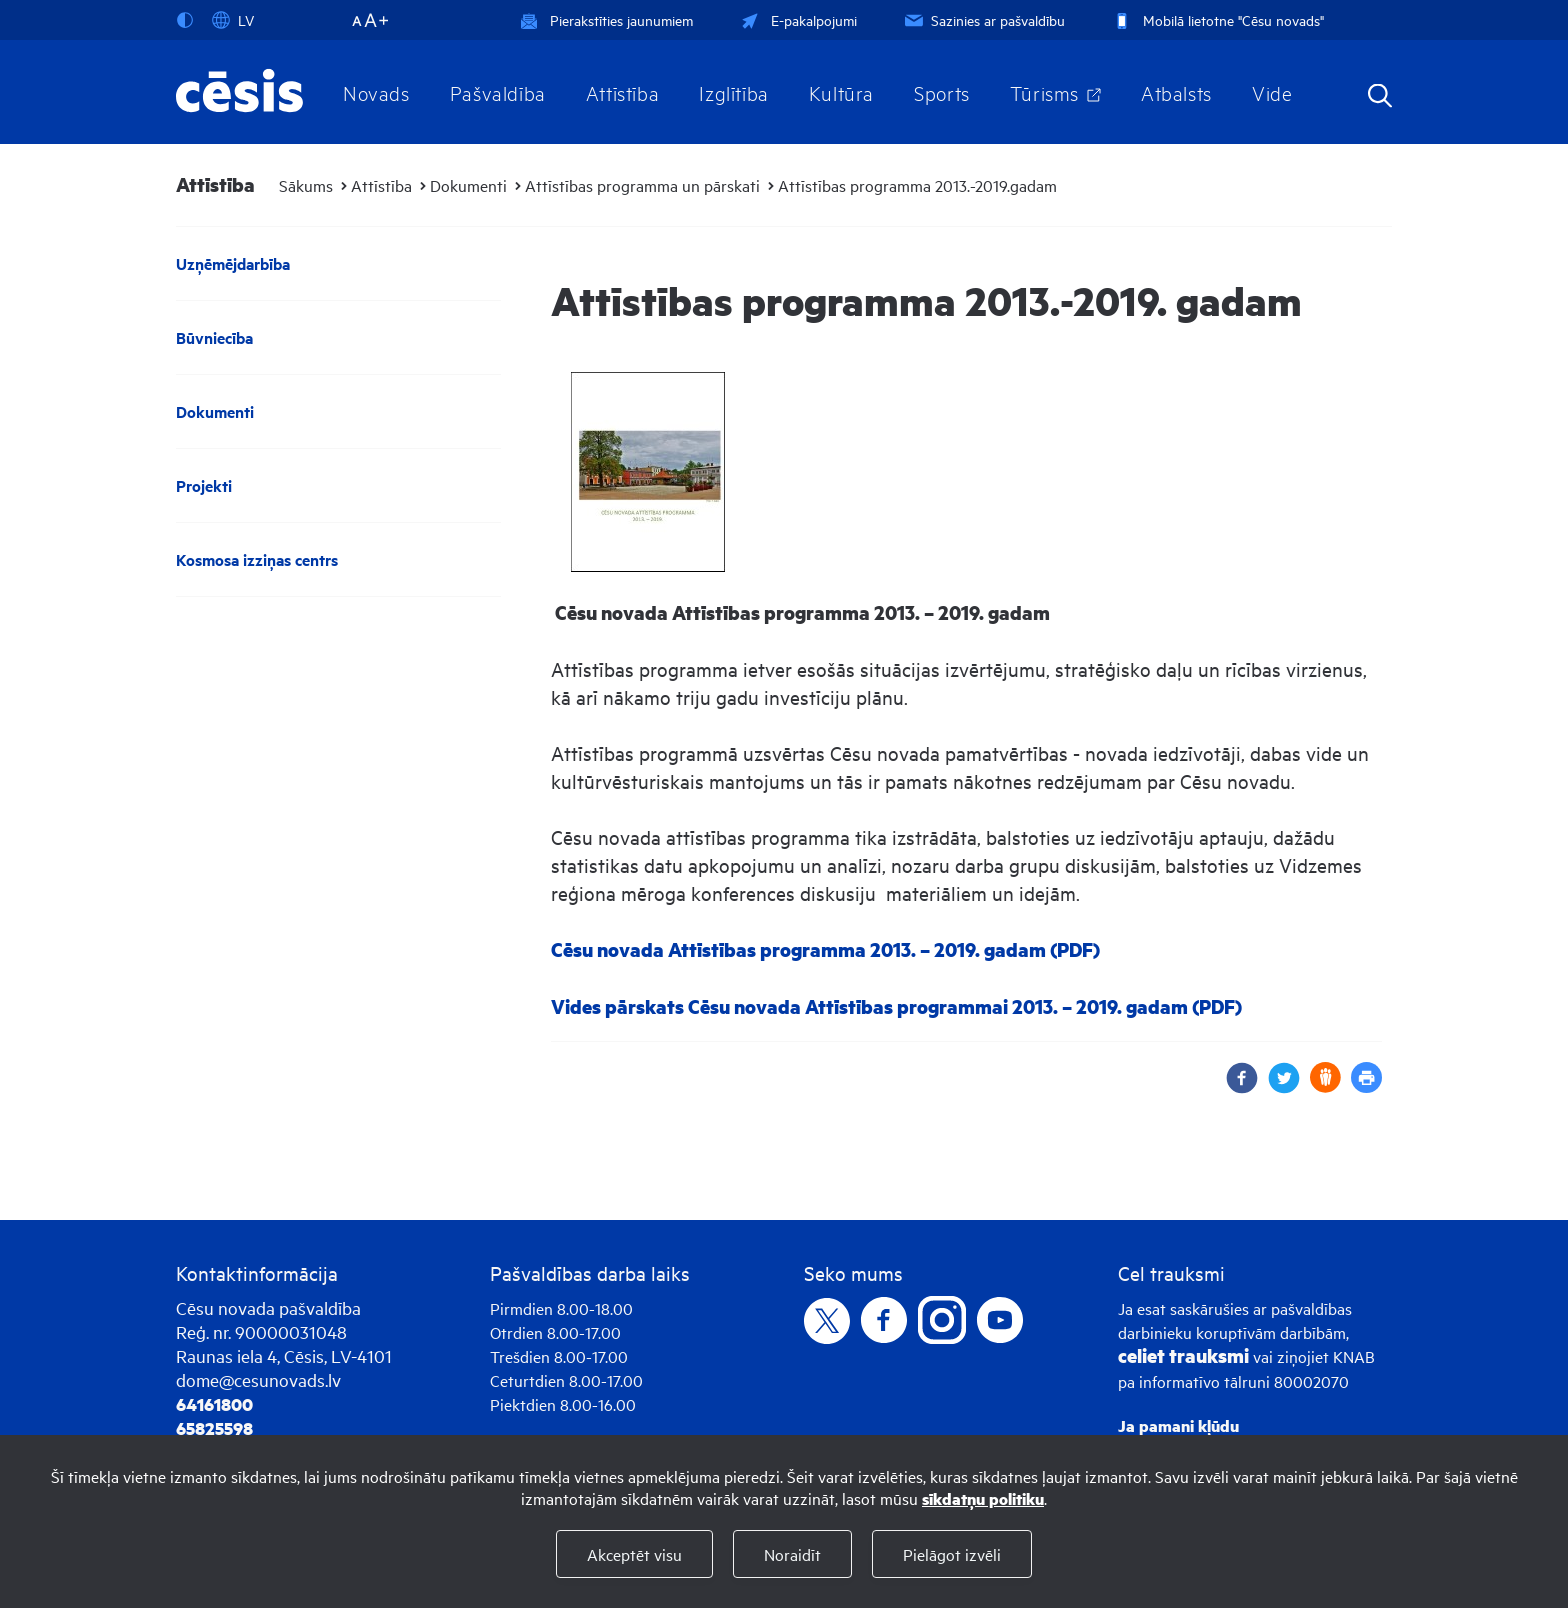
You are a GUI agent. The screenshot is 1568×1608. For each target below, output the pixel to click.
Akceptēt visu (634, 1554)
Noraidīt (792, 1554)
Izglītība (734, 92)
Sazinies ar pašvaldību (983, 19)
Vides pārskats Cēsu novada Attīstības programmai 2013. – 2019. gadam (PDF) (896, 1006)
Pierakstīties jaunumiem (606, 19)
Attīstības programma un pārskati (642, 185)
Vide (1272, 92)
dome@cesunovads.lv (258, 1379)
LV (233, 20)
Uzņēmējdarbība (233, 263)
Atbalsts (1176, 92)
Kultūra (841, 92)
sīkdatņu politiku (983, 1498)
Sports (942, 92)
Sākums (306, 185)
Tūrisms (1044, 92)
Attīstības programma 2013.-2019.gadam (917, 185)
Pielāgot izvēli (952, 1554)
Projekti (204, 485)
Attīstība (623, 92)
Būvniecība (214, 337)
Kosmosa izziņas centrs (257, 559)
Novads (376, 92)
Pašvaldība (498, 92)
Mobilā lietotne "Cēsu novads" (1216, 19)
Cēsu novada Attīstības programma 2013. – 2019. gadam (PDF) (825, 949)
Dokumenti (468, 185)
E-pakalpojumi (797, 19)
